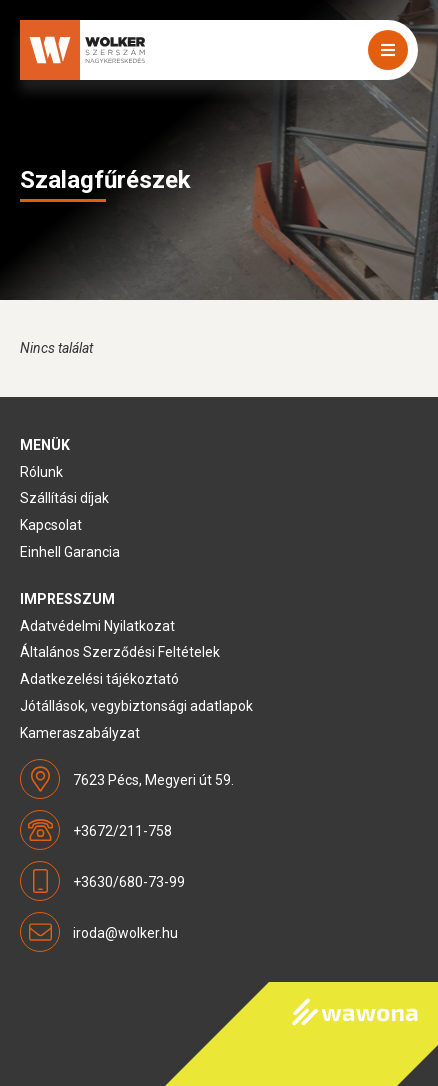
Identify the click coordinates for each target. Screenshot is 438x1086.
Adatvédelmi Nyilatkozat (97, 626)
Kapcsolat (51, 525)
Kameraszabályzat (80, 733)
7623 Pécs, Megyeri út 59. (153, 780)
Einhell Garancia (70, 552)
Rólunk (41, 472)
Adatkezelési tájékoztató (99, 679)
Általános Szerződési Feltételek (120, 652)
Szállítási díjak (64, 498)
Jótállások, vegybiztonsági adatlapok (136, 706)
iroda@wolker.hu (125, 933)
